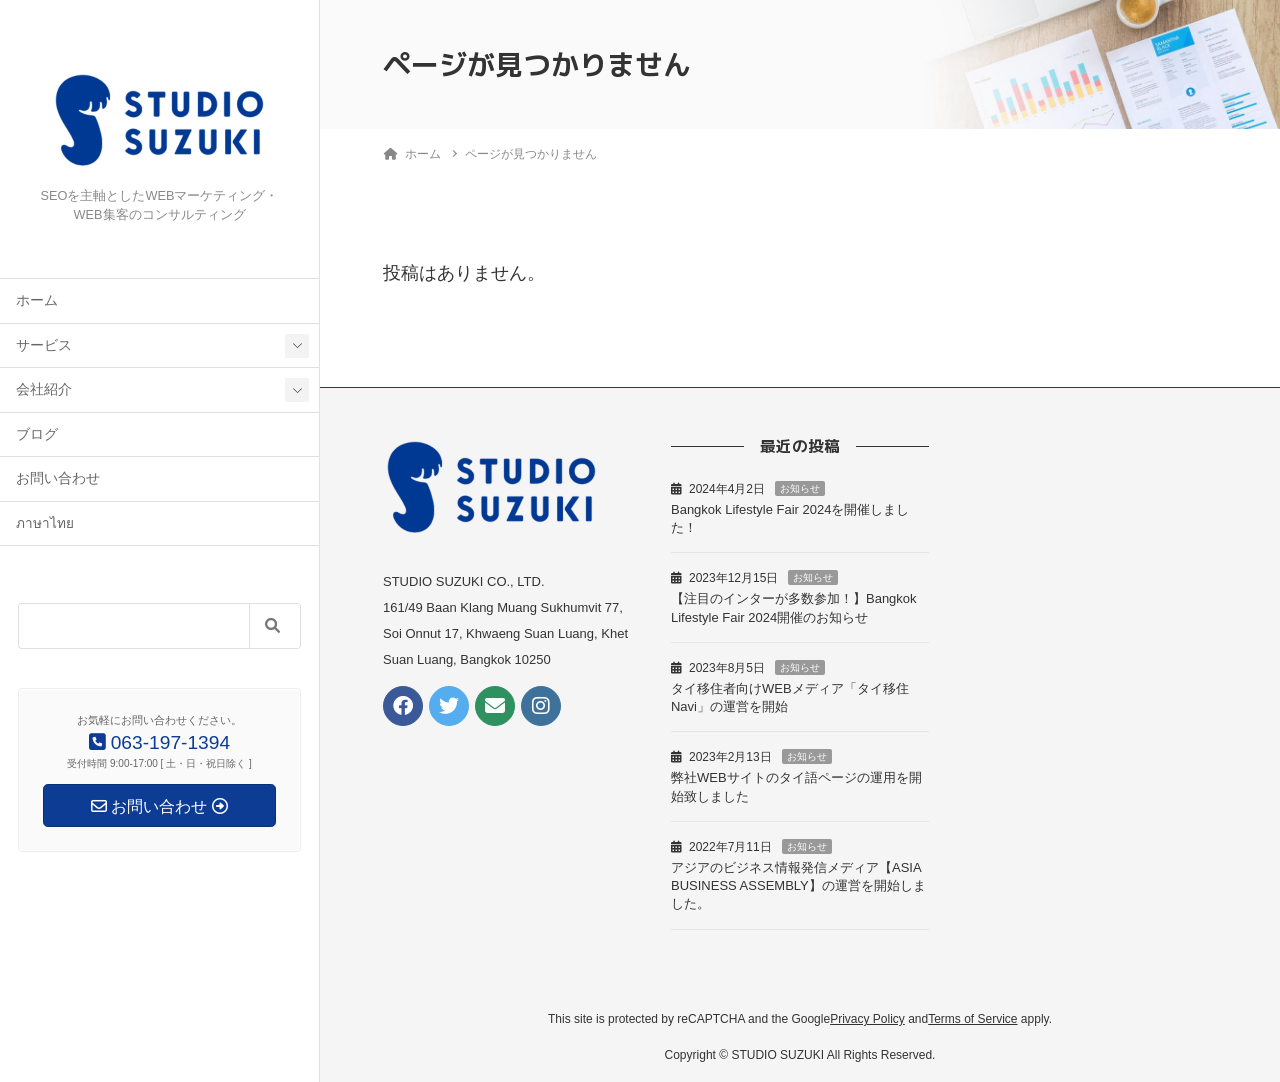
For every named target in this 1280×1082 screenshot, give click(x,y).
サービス (44, 345)
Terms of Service (972, 1019)
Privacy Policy (867, 1019)
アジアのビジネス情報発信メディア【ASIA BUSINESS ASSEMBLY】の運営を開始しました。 (798, 885)
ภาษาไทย (45, 523)
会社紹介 (44, 389)
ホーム (37, 300)
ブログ (37, 434)
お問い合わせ (58, 478)
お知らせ (800, 488)
